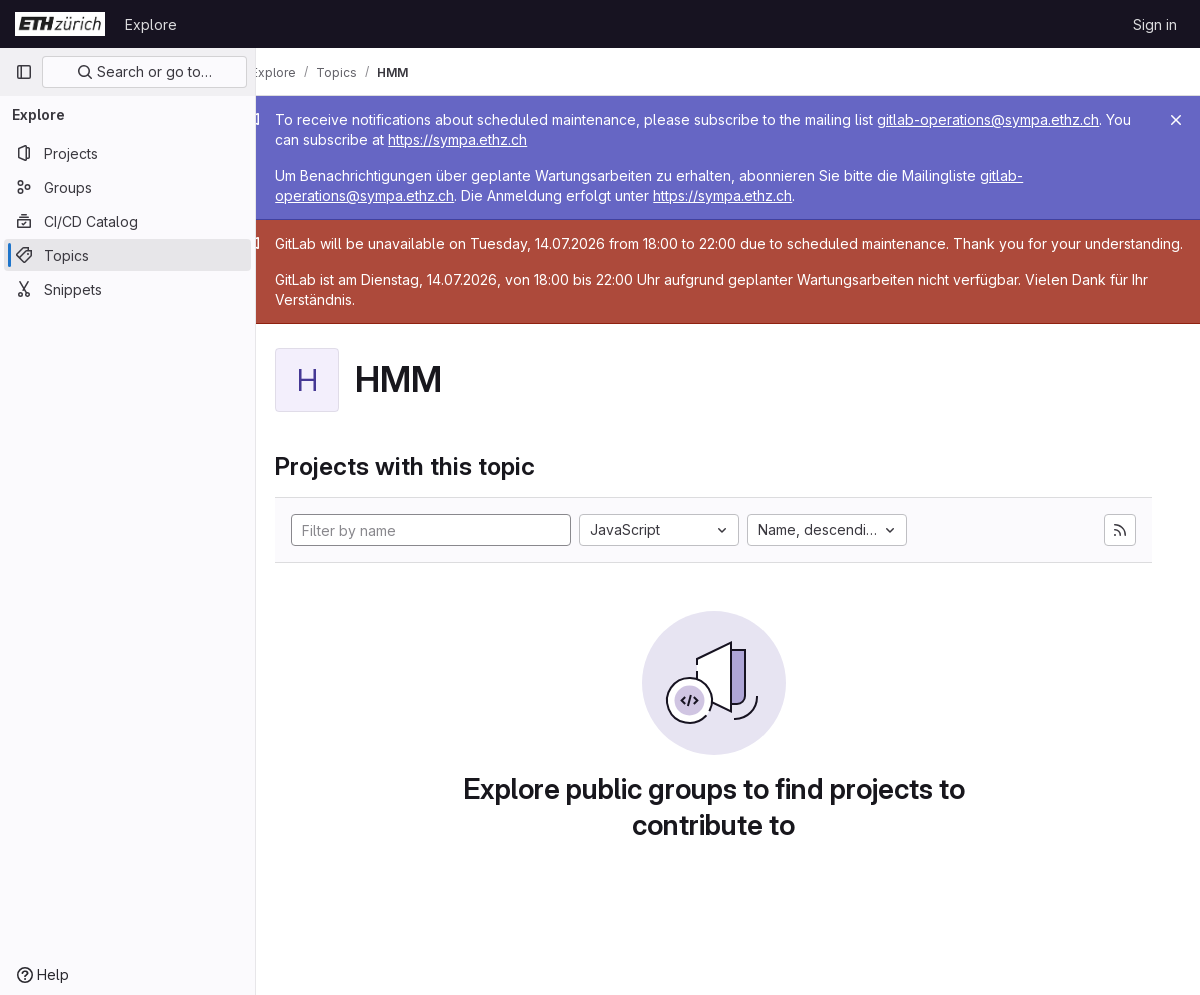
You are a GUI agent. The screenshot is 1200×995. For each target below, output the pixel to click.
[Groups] (127, 187)
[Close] (1176, 120)
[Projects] (127, 153)
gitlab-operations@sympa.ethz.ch (1017, 119)
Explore (151, 24)
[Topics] (127, 255)
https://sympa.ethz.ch (515, 139)
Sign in (1155, 24)
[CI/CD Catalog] (127, 221)
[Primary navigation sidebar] (24, 72)
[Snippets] (127, 289)
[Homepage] (60, 24)
